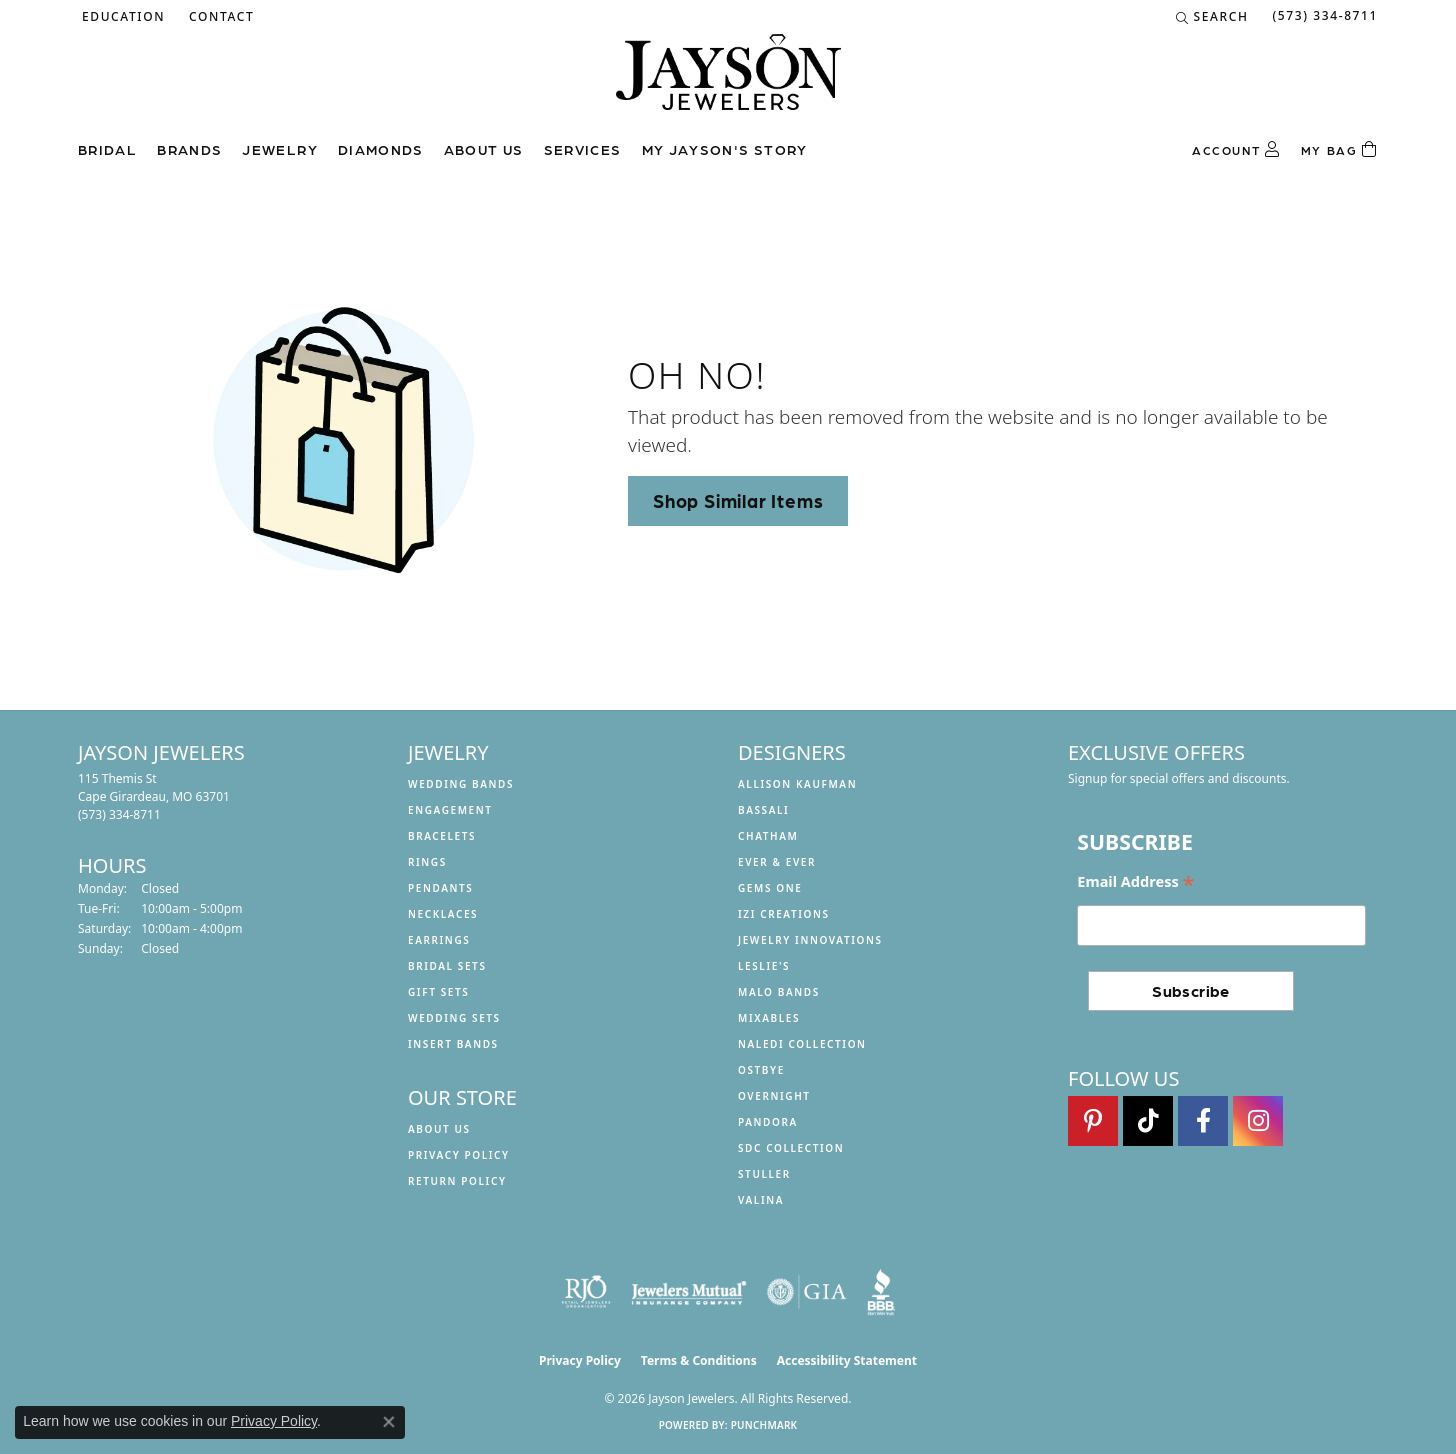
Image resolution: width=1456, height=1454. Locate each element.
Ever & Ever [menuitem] (777, 862)
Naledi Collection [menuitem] (802, 1044)
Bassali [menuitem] (763, 810)
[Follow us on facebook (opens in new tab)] (1203, 1121)
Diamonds (381, 149)
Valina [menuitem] (761, 1200)
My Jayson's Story (725, 149)
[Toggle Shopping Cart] (1339, 150)
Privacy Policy (459, 1155)
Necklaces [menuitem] (443, 914)
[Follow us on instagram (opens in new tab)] (1258, 1121)
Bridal (107, 149)
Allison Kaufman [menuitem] (797, 784)
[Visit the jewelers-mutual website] (688, 1292)
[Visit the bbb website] (881, 1292)
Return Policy (457, 1181)
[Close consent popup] (389, 1422)
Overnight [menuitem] (774, 1096)
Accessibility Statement (847, 1360)
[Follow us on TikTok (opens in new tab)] (1148, 1121)
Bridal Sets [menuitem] (447, 966)
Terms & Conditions (699, 1360)
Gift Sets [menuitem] (438, 992)
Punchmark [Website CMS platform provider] (764, 1425)
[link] (219, 17)
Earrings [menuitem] (439, 940)
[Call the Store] (119, 814)
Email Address (1135, 882)
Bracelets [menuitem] (442, 836)
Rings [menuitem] (427, 862)
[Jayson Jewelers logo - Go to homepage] (728, 82)
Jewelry (280, 149)
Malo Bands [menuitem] (779, 992)
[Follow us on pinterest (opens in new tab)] (1093, 1121)
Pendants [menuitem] (440, 888)
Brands (189, 149)
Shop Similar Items (738, 500)
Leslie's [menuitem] (764, 966)
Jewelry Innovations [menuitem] (810, 940)
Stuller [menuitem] (764, 1174)
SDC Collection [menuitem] (791, 1148)
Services (583, 149)
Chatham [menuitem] (768, 836)
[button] (121, 17)
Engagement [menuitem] (450, 810)
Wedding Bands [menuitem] (461, 784)
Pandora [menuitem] (768, 1122)
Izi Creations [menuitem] (784, 914)
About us (484, 149)
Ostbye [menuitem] (761, 1070)
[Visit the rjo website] (586, 1292)
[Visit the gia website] (807, 1292)
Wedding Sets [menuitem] (454, 1018)
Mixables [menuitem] (769, 1018)
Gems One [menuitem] (770, 888)
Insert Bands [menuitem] (453, 1044)
